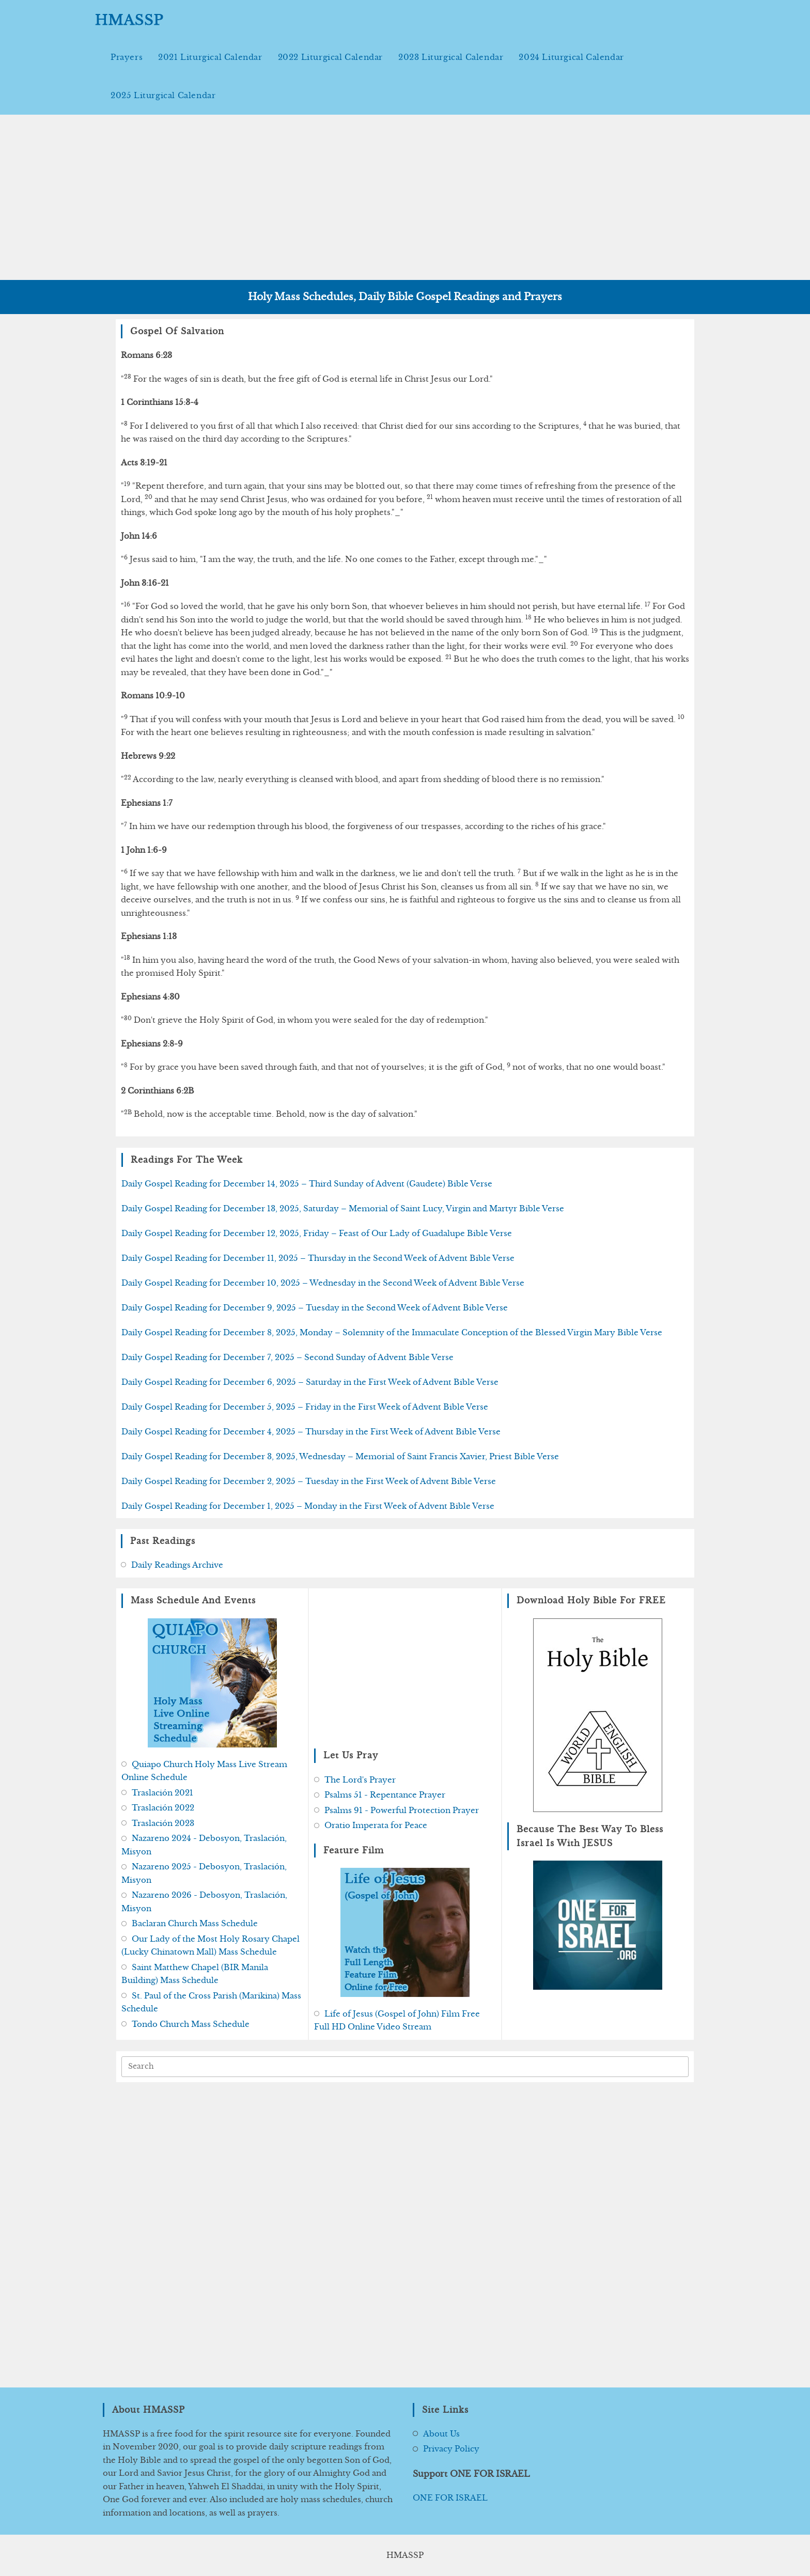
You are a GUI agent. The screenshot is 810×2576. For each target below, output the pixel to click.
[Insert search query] (405, 2066)
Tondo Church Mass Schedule (191, 2024)
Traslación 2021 (162, 1793)
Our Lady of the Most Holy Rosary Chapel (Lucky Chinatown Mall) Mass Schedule (210, 1945)
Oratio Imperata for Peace (375, 1825)
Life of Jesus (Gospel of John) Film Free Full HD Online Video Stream (397, 2020)
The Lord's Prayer (360, 1780)
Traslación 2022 (163, 1808)
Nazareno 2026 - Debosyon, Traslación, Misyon (204, 1901)
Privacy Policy (451, 2449)
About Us (441, 2434)
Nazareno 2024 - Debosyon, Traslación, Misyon (204, 1844)
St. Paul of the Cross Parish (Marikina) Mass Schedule (211, 2002)
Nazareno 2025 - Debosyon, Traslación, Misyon (204, 1873)
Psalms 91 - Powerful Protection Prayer (401, 1810)
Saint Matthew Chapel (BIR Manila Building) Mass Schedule (194, 1974)
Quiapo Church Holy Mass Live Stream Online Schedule (204, 1771)
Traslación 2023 (163, 1823)
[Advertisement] (405, 197)
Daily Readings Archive (177, 1565)
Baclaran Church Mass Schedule (195, 1923)
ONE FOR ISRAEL (450, 2498)
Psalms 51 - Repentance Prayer (384, 1795)
